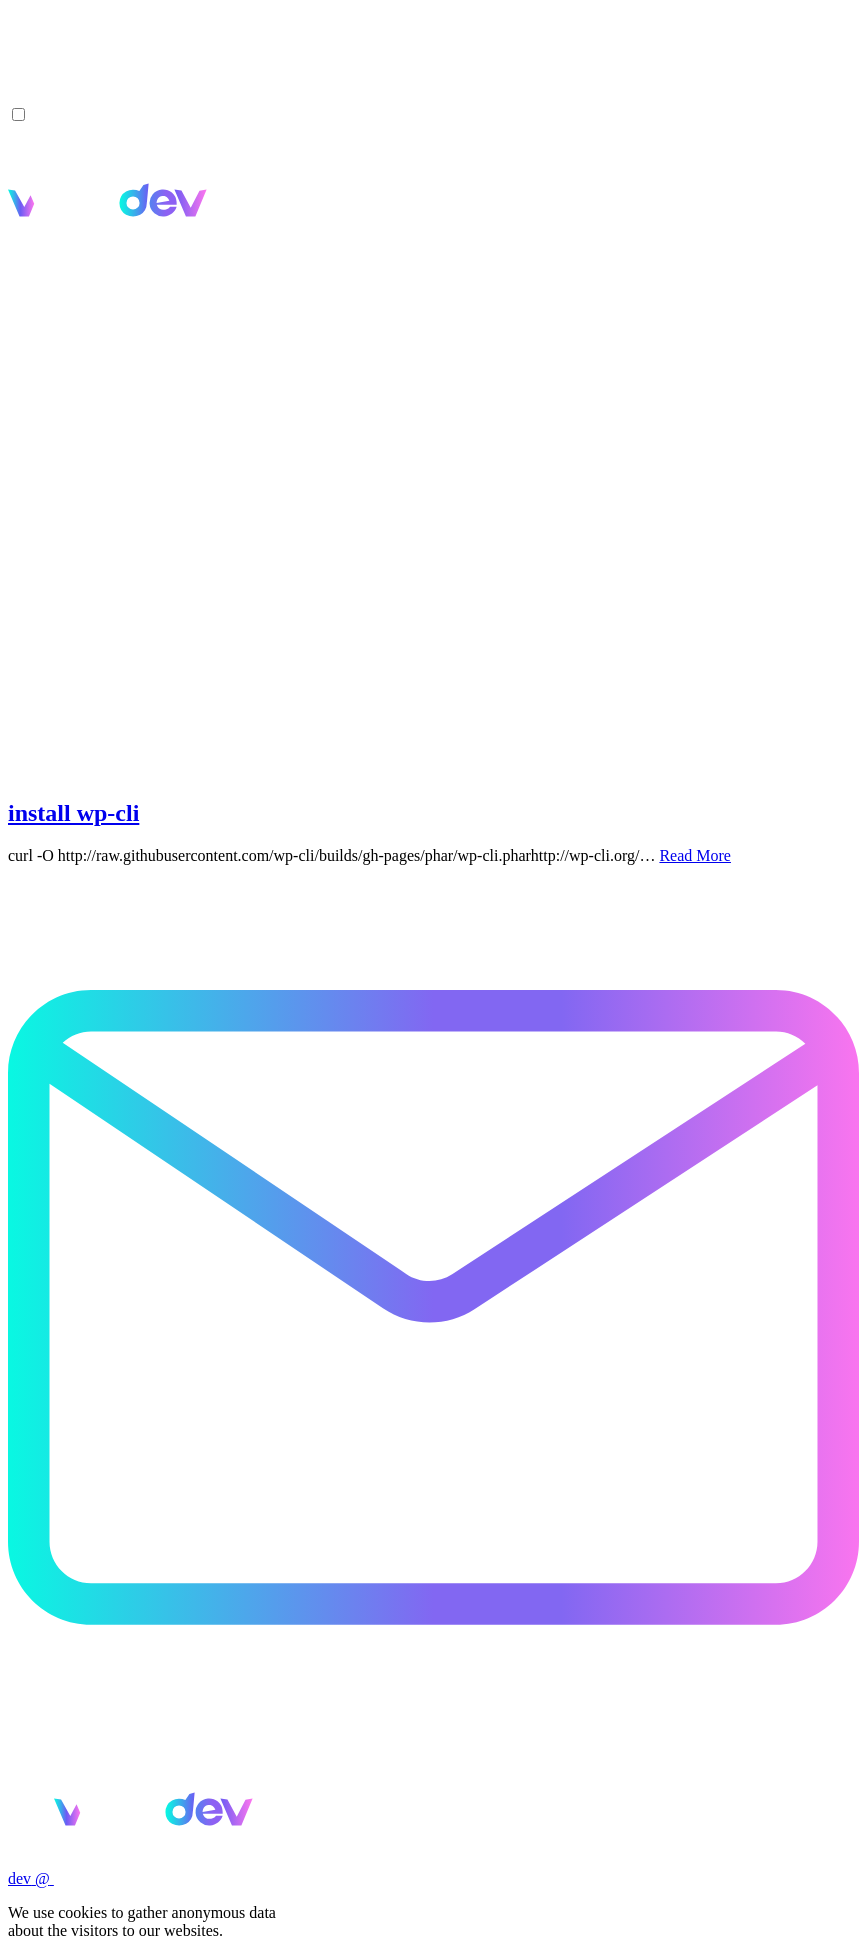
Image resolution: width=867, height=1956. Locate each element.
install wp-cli (73, 813)
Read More (695, 855)
